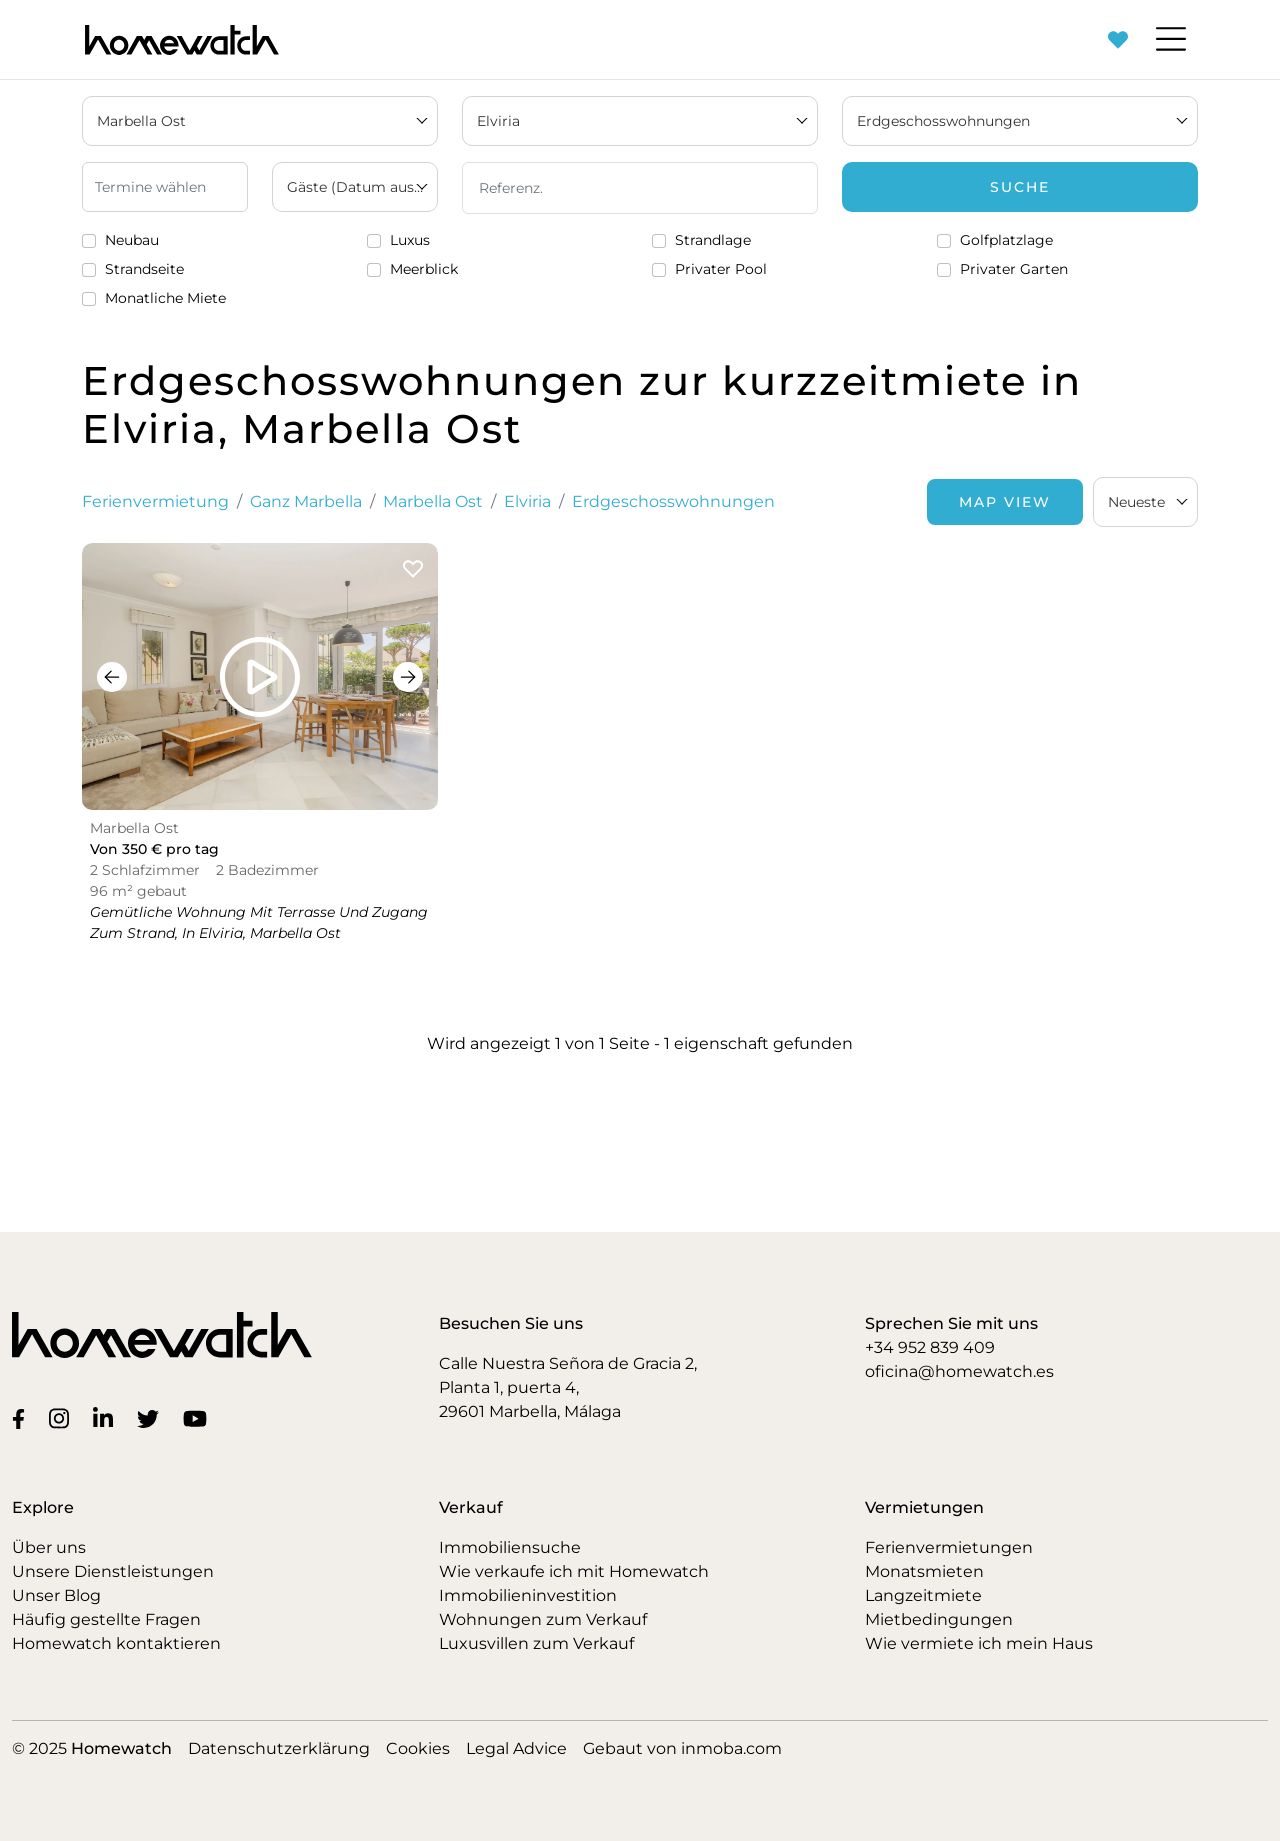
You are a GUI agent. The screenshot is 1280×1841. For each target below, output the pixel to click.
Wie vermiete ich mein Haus (979, 1643)
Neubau (132, 240)
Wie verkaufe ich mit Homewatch (574, 1571)
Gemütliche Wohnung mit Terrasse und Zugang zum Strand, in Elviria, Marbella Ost (259, 922)
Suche (1020, 187)
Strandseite (144, 269)
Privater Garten (1014, 269)
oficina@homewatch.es (959, 1371)
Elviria (527, 501)
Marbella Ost (433, 501)
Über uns (49, 1547)
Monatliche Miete (165, 298)
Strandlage (713, 240)
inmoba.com (731, 1748)
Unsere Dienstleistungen (113, 1571)
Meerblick (424, 269)
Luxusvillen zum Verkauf (536, 1643)
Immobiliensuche (510, 1547)
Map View (1005, 502)
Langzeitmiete (923, 1595)
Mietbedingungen (939, 1619)
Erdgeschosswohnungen (673, 501)
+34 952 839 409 (930, 1347)
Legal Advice (516, 1748)
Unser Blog (56, 1595)
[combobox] (1145, 502)
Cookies (418, 1748)
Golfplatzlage (1006, 240)
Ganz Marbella (306, 501)
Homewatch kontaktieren (116, 1643)
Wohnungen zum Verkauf (543, 1619)
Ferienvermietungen (949, 1547)
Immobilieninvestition (528, 1595)
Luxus (410, 240)
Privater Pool (721, 269)
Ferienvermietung (155, 501)
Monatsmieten (924, 1571)
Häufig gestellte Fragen (106, 1619)
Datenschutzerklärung (279, 1748)
